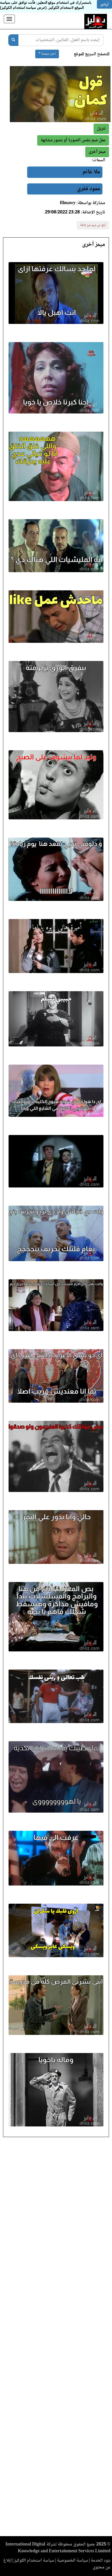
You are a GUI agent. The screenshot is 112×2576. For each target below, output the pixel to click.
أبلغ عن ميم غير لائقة (93, 225)
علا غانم (91, 172)
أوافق (104, 4)
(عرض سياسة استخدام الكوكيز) (23, 8)
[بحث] (13, 40)
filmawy (68, 203)
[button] (97, 152)
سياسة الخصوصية (72, 2560)
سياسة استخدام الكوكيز (34, 2560)
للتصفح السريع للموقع (91, 54)
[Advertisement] (56, 2338)
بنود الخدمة (100, 2560)
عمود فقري (88, 189)
